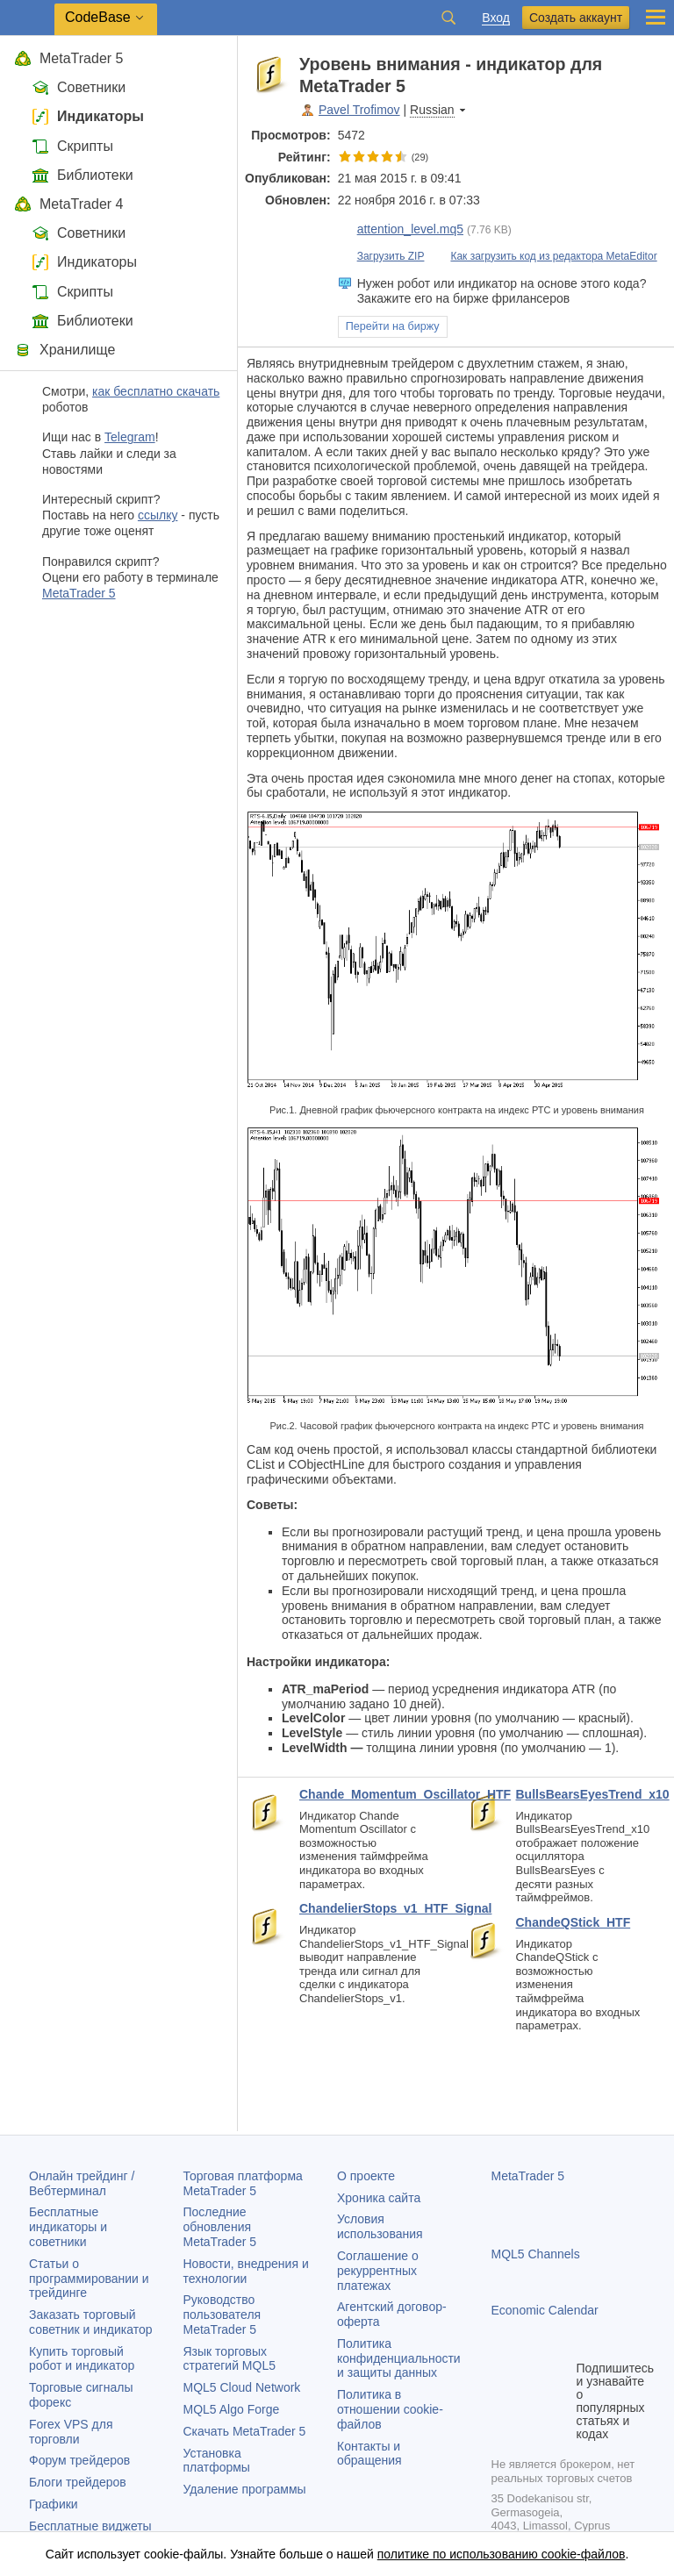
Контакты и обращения (369, 2453)
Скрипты (72, 146)
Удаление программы (244, 2489)
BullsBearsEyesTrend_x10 (579, 1794)
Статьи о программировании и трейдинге (89, 2279)
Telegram (129, 437)
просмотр (526, 229)
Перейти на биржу (393, 326)
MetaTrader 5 (68, 58)
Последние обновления (220, 2227)
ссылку (158, 515)
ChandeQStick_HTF (573, 1922)
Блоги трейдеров (77, 2482)
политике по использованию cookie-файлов (501, 2554)
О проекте (366, 2176)
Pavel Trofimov (359, 110)
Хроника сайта (378, 2198)
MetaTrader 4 (68, 204)
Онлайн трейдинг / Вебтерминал (81, 2183)
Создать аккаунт (575, 18)
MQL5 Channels (535, 2254)
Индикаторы (88, 116)
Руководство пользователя (222, 2314)
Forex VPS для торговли (71, 2431)
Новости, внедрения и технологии (246, 2271)
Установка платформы (216, 2460)
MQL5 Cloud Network (242, 2387)
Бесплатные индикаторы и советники (68, 2227)
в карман (649, 64)
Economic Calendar (545, 2310)
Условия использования (380, 2226)
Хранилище (64, 349)
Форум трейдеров (79, 2460)
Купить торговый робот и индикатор (81, 2358)
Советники (78, 87)
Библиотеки (82, 175)
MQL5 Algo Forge (231, 2409)
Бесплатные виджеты (90, 2526)
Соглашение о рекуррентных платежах (378, 2271)
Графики (53, 2504)
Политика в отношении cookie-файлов (390, 2409)
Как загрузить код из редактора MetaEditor (543, 256)
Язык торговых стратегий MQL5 (229, 2358)
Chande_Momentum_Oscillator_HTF (367, 1794)
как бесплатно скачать (155, 391)
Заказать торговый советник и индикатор (91, 2322)
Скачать (244, 2431)
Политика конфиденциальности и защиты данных (399, 2358)
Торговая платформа (243, 2183)
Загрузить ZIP (381, 256)
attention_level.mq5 (400, 229)
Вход (496, 18)
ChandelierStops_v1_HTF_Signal (367, 1908)
